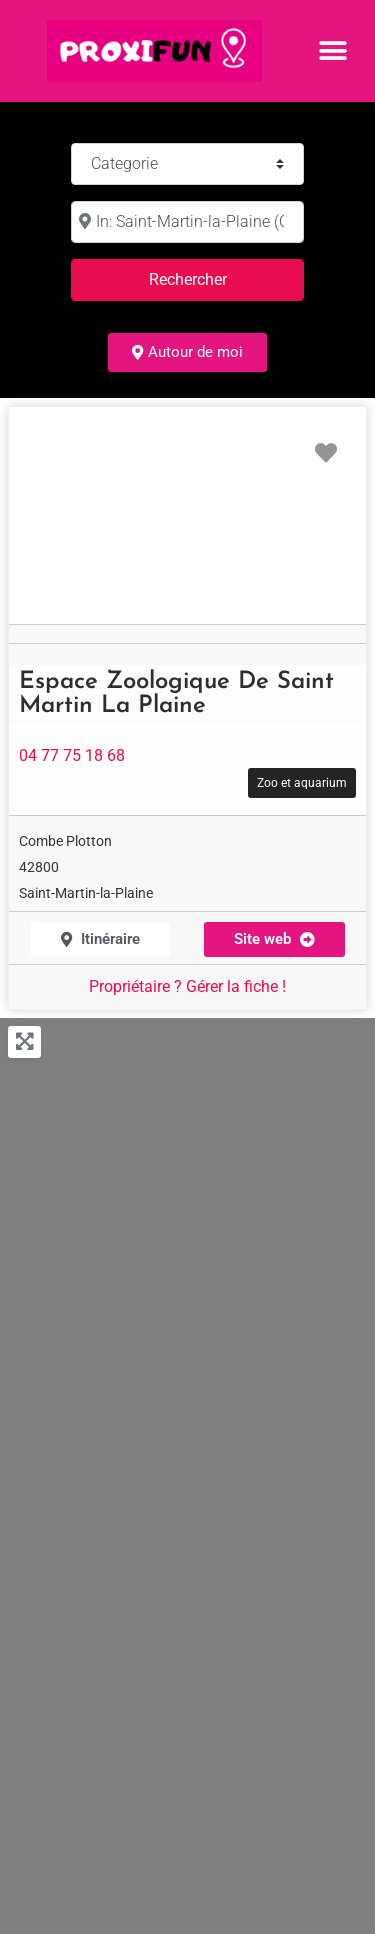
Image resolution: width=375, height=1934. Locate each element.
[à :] (187, 222)
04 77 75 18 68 (72, 755)
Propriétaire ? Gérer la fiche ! (187, 986)
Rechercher (212, 277)
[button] (332, 50)
